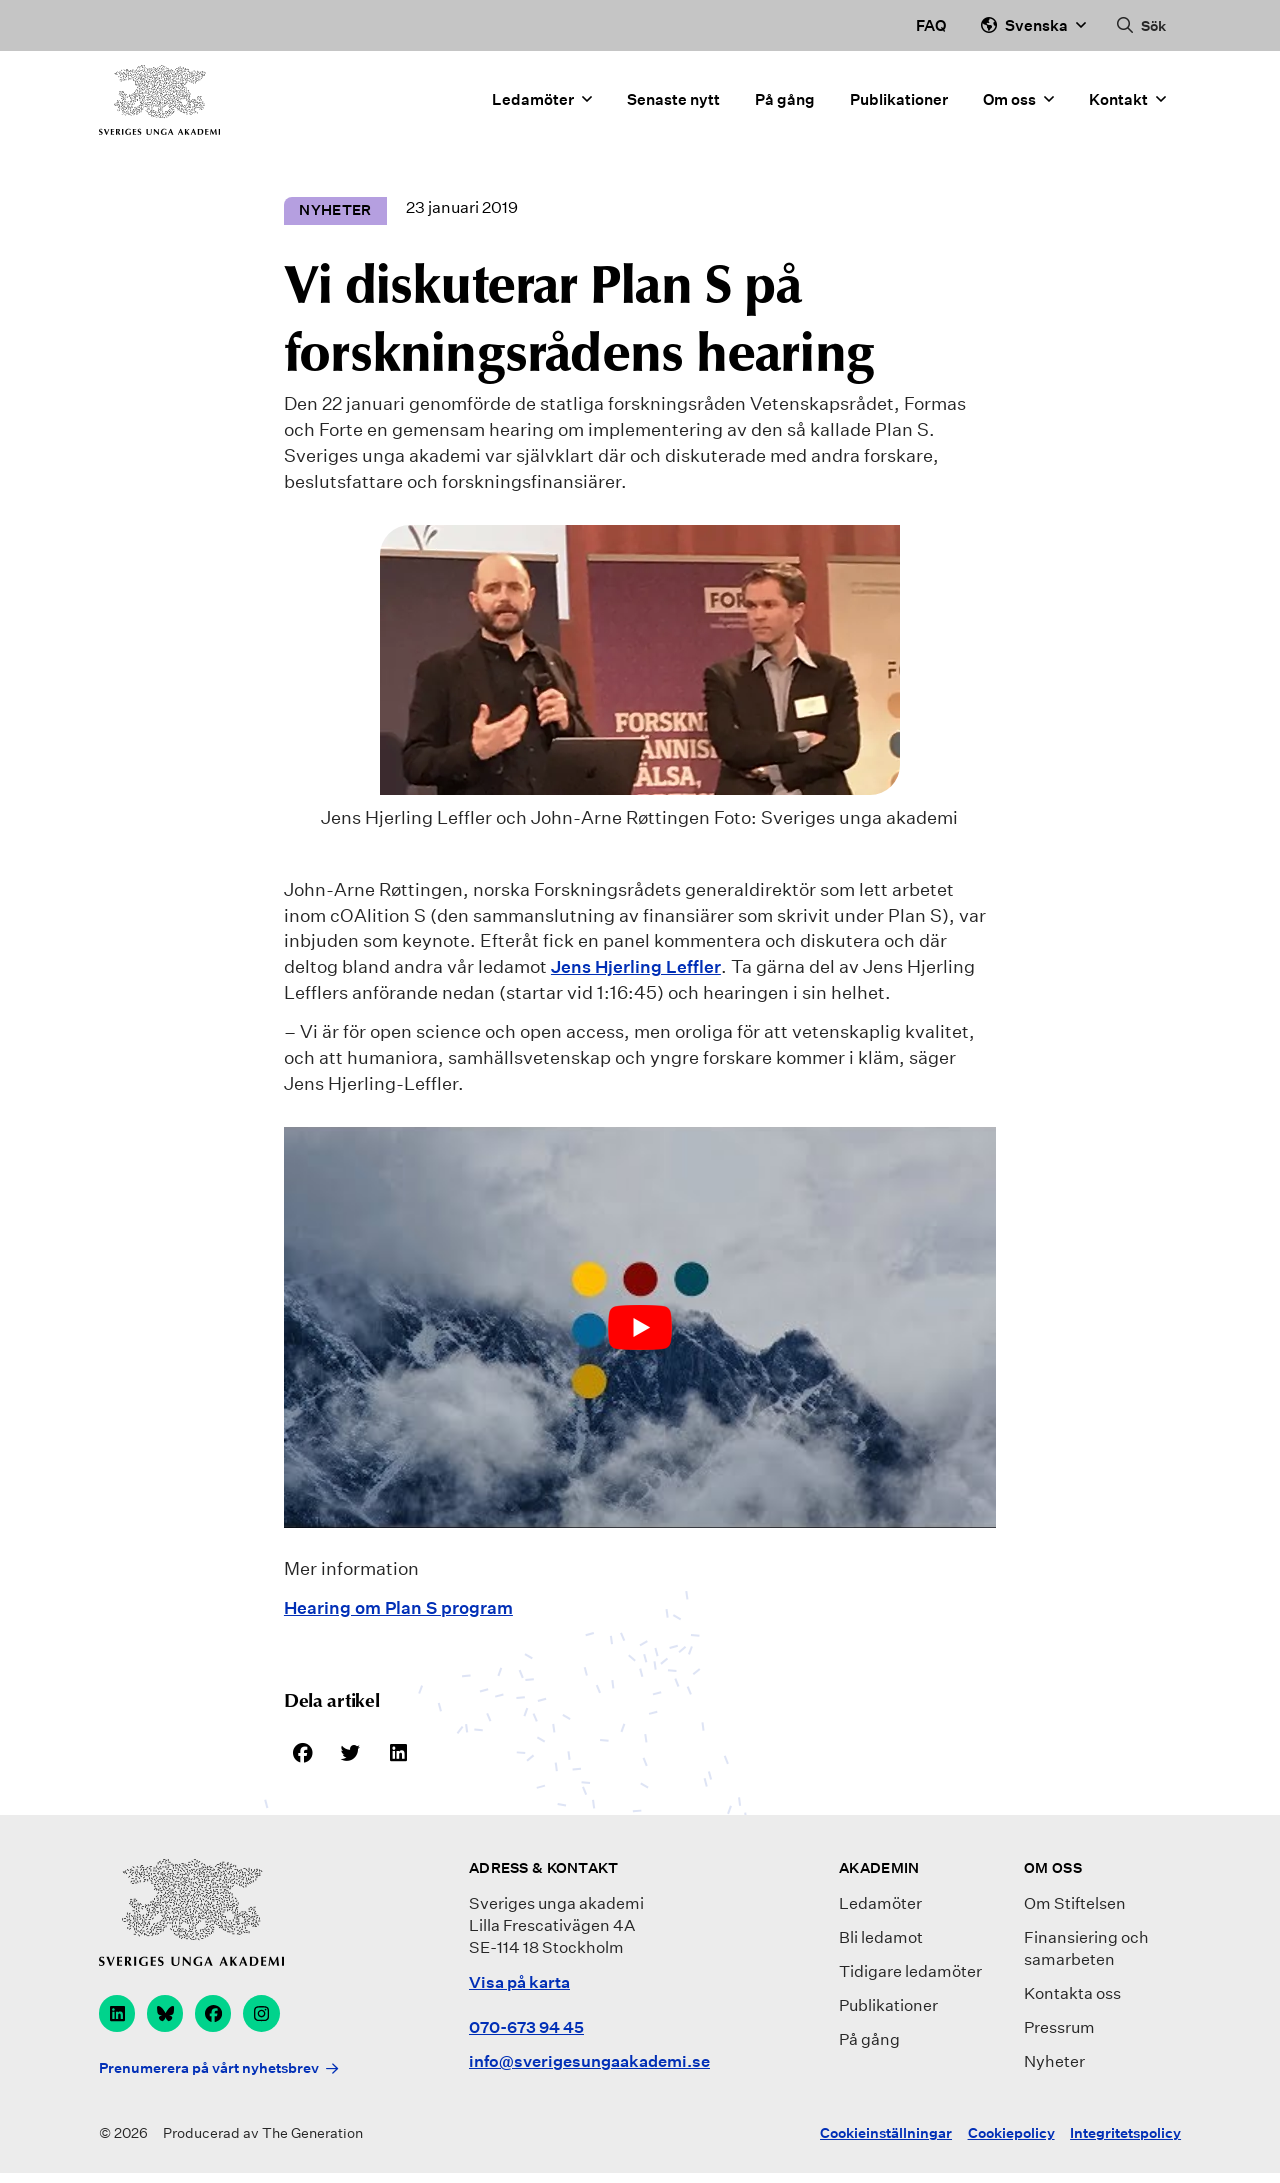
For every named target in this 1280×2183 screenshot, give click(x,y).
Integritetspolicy (1125, 2143)
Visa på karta (519, 1984)
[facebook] (220, 2017)
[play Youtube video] (640, 1327)
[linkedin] (118, 2017)
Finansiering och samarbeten (1086, 1951)
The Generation (312, 2143)
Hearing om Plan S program (403, 1608)
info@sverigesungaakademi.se (589, 2064)
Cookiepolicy (1011, 2143)
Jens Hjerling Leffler (638, 967)
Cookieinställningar (886, 2143)
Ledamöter (542, 107)
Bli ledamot (881, 1940)
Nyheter (1054, 2064)
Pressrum (1059, 2030)
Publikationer (899, 107)
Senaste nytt (673, 107)
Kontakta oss (1072, 1996)
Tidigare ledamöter (910, 1974)
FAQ (931, 25)
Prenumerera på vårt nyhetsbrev (209, 2077)
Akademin (879, 1871)
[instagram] (271, 2017)
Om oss (1018, 107)
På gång (785, 107)
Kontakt (1127, 107)
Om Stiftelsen (1075, 1906)
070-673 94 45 (526, 2030)
